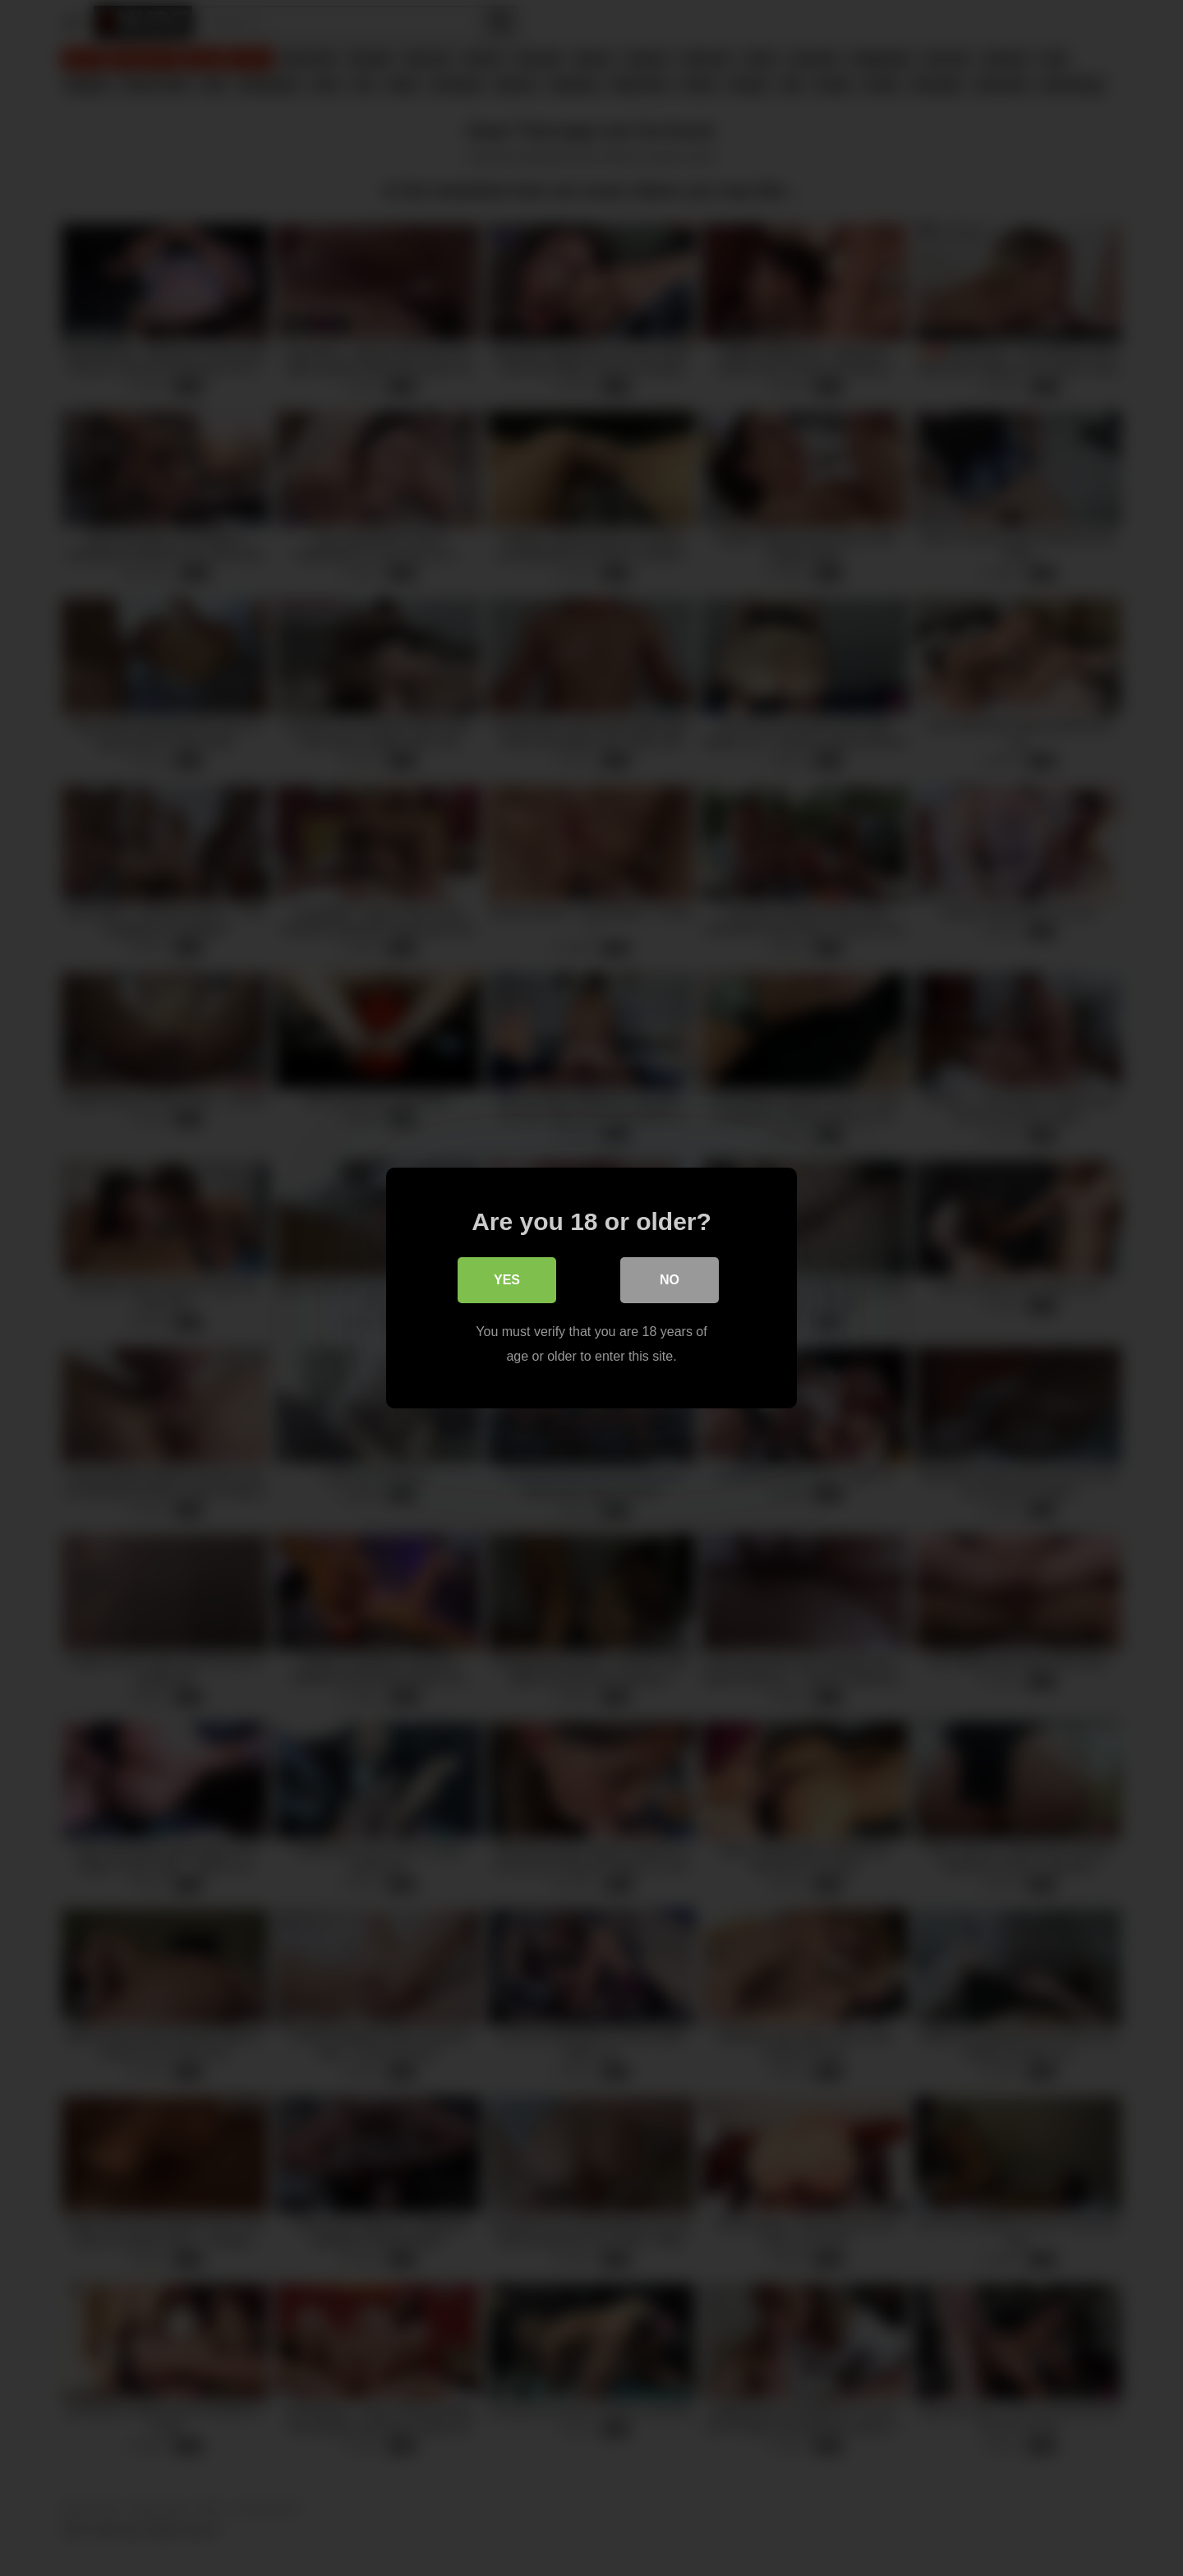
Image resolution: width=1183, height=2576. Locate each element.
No (669, 1280)
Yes (507, 1280)
